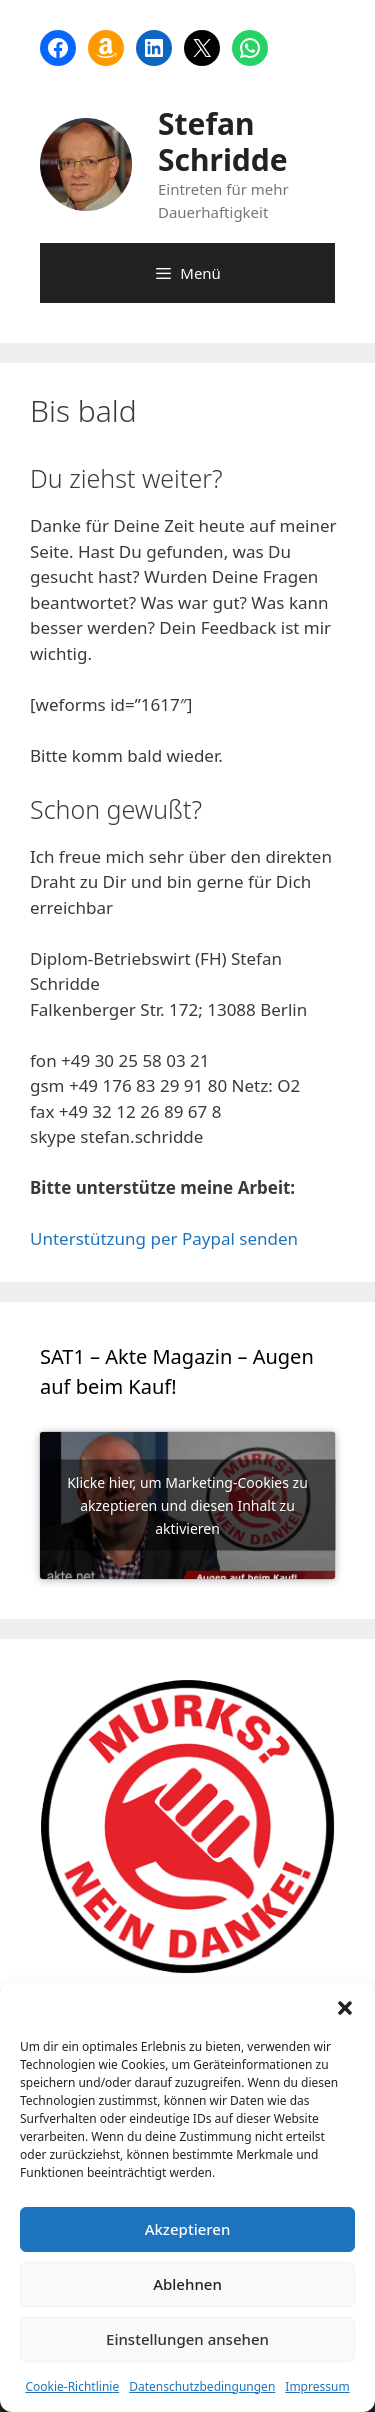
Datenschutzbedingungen (202, 2386)
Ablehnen (187, 2284)
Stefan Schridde (223, 141)
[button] (345, 2008)
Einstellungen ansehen (187, 2339)
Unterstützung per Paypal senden (164, 1238)
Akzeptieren (188, 2229)
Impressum (317, 2386)
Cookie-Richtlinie (72, 2386)
